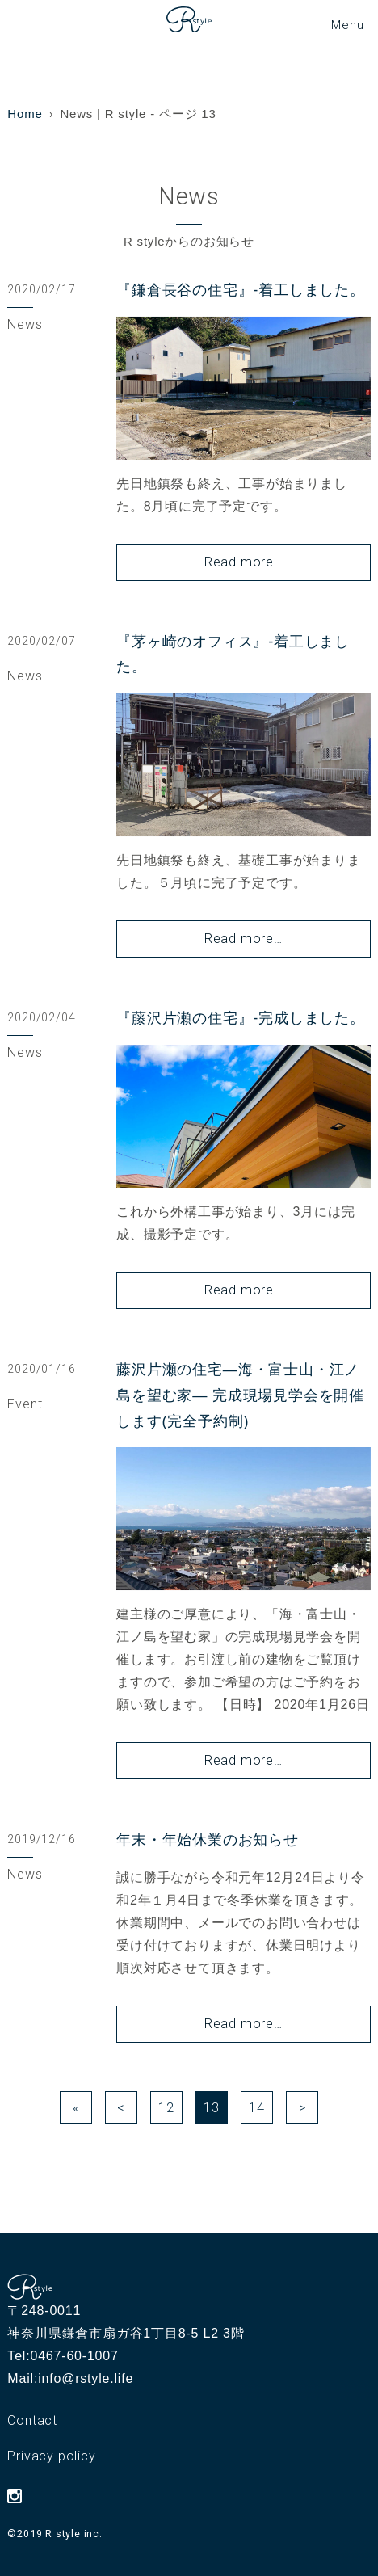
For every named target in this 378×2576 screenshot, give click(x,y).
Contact (32, 2420)
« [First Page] (76, 2107)
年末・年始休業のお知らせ (207, 1840)
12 (166, 2107)
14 (257, 2107)
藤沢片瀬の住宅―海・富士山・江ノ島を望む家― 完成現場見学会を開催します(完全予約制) (240, 1395)
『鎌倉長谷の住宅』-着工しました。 (240, 290)
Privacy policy (51, 2456)
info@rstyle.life (85, 2378)
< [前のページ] (121, 2107)
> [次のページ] (302, 2107)
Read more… (243, 562)
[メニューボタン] (347, 24)
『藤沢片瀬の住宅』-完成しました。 (240, 1018)
